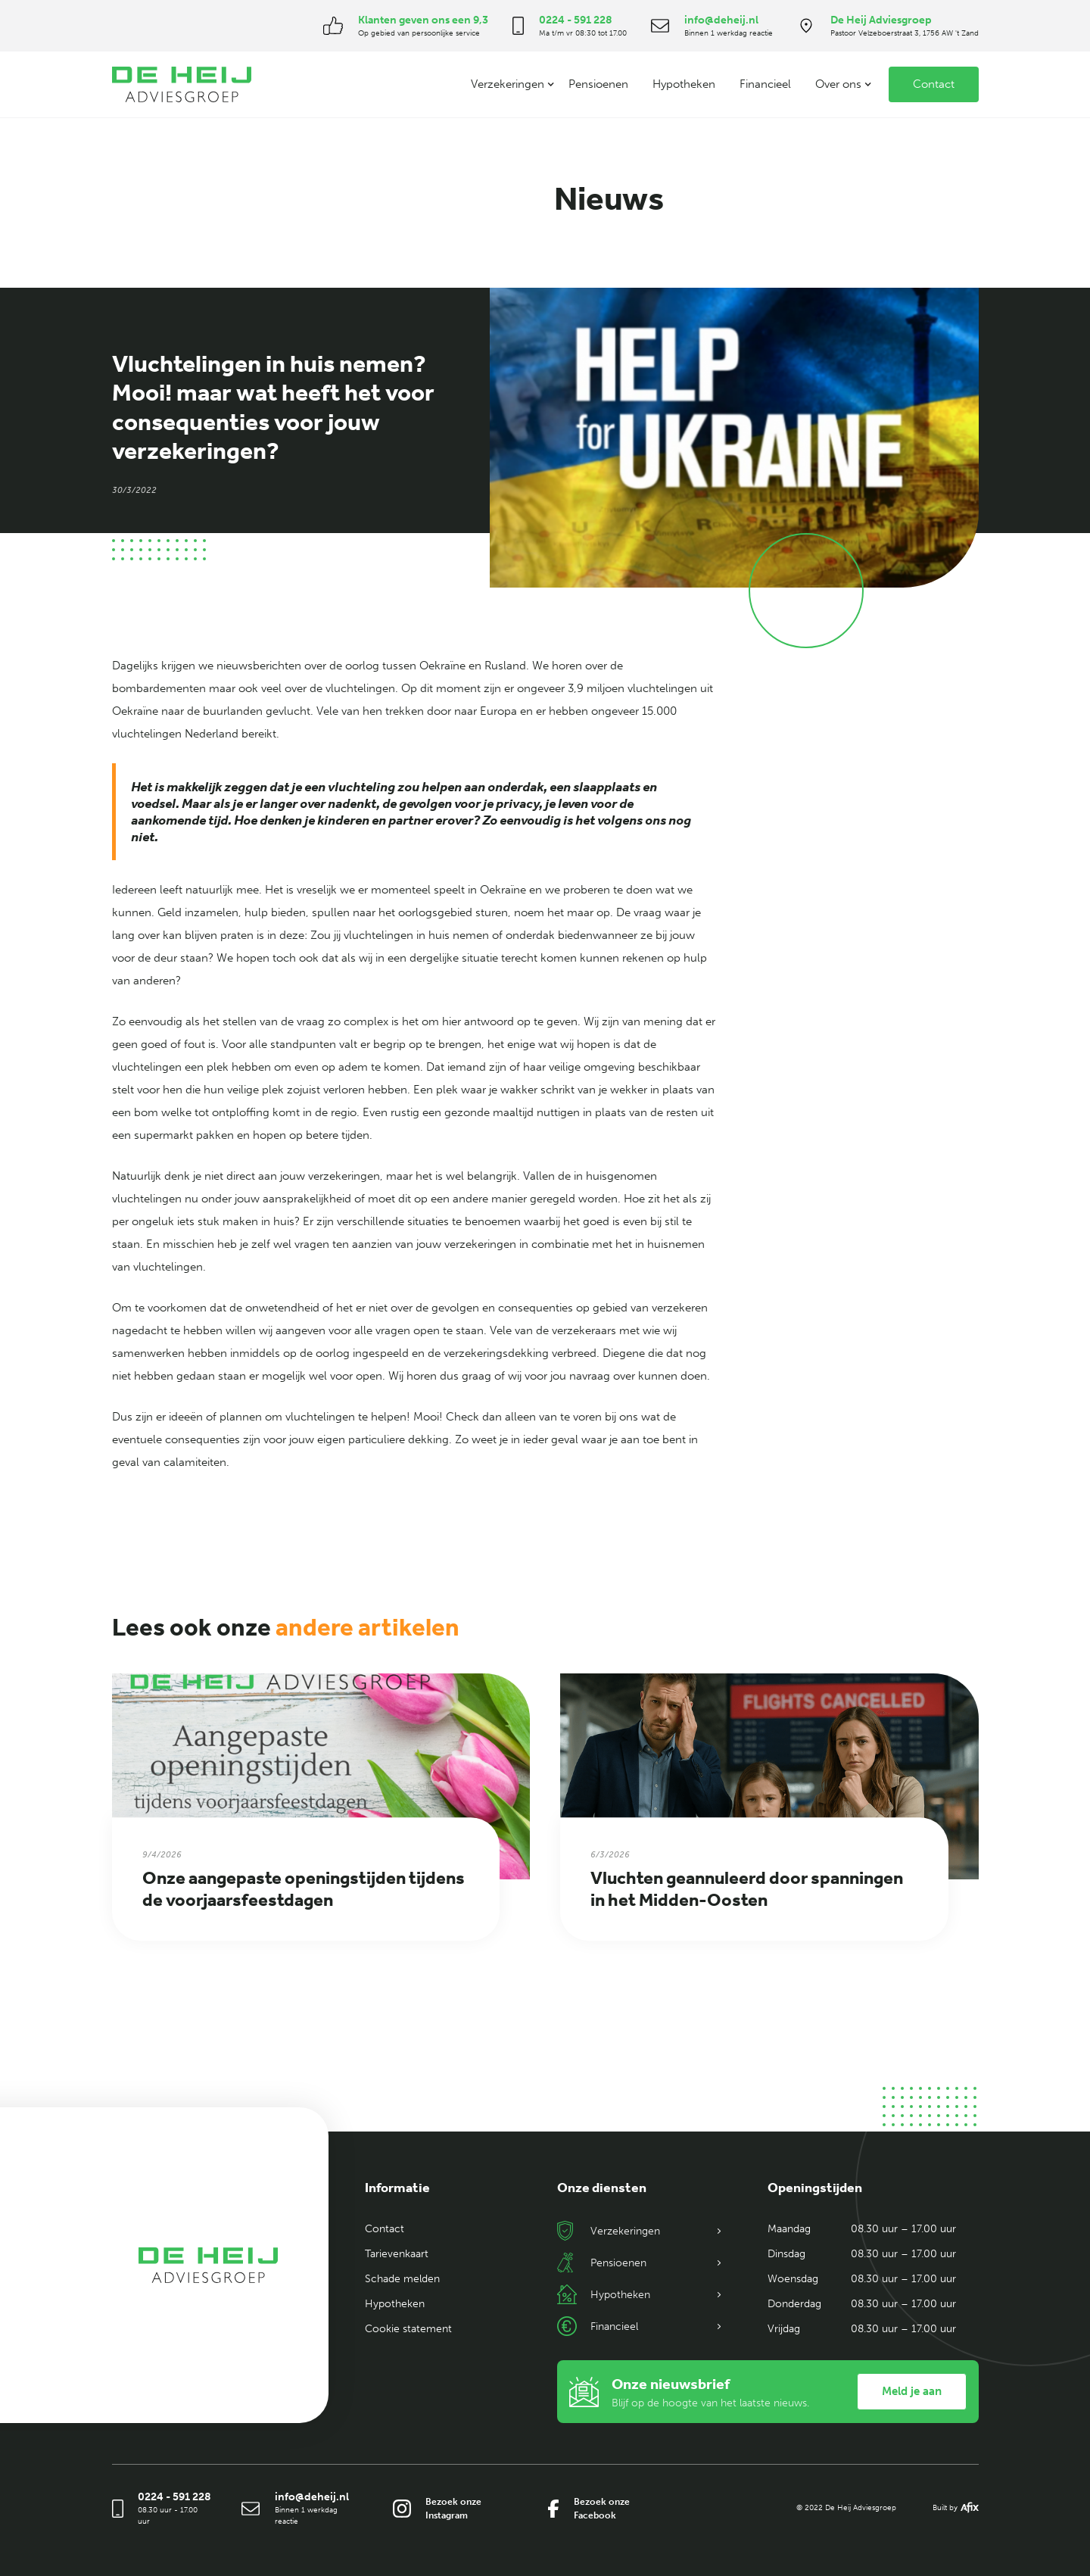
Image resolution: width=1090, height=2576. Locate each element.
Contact (934, 84)
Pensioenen (598, 84)
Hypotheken (683, 84)
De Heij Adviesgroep (881, 20)
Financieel (765, 84)
